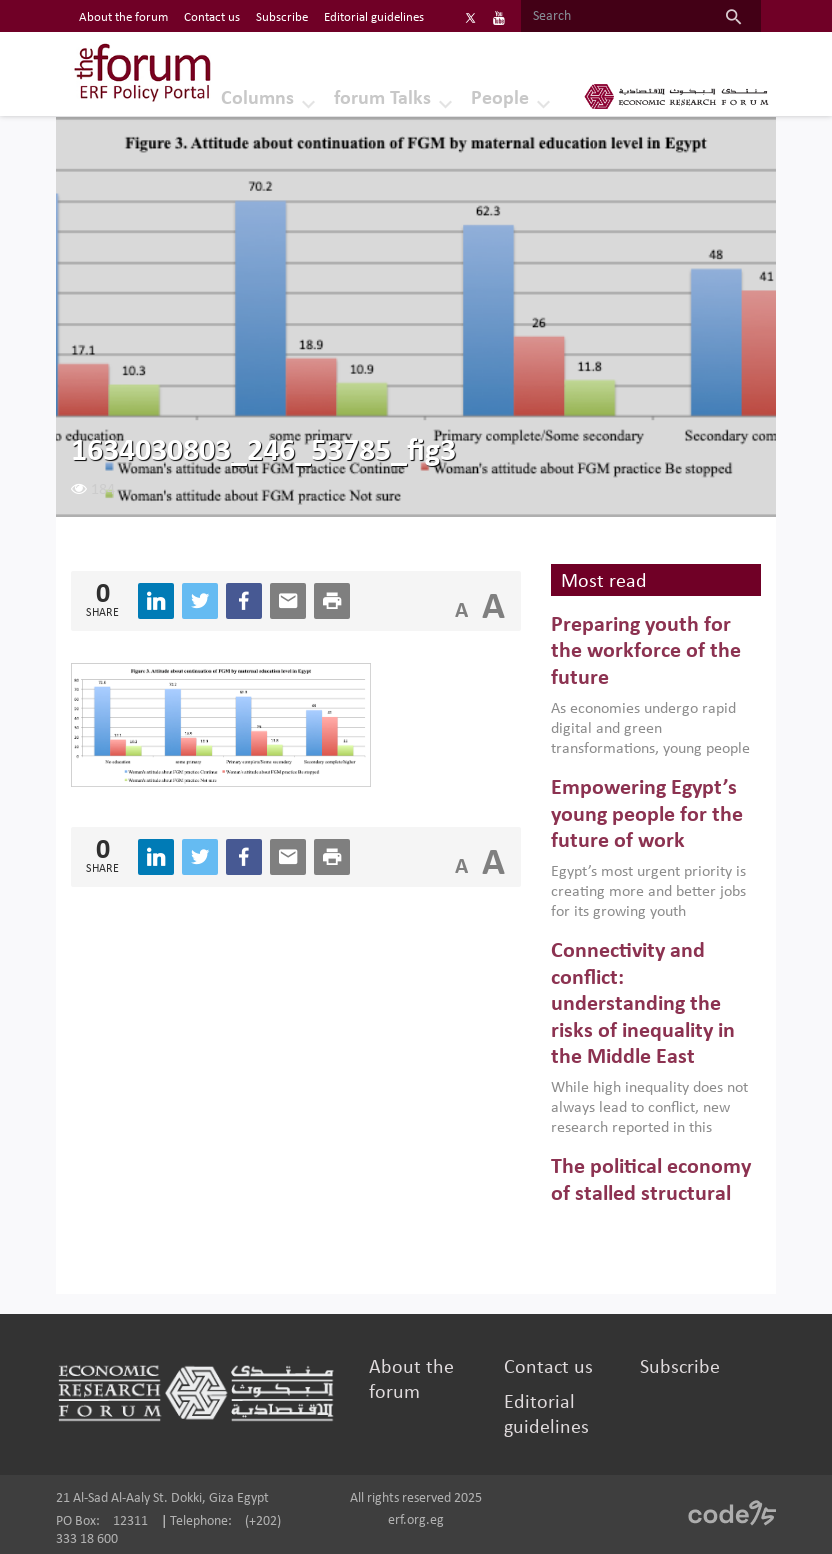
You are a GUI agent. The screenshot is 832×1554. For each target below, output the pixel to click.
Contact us (548, 1368)
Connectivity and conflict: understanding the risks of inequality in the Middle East (643, 1004)
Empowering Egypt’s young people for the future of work (647, 815)
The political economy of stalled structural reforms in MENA (651, 1194)
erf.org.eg (416, 1520)
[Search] (613, 17)
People (500, 99)
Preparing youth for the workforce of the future (646, 652)
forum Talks (382, 99)
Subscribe (680, 1368)
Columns (257, 99)
